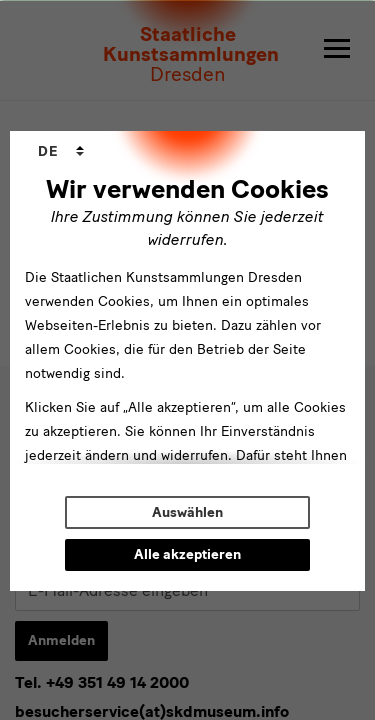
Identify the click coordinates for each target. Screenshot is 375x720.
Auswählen (187, 512)
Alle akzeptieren (187, 554)
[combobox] (61, 152)
